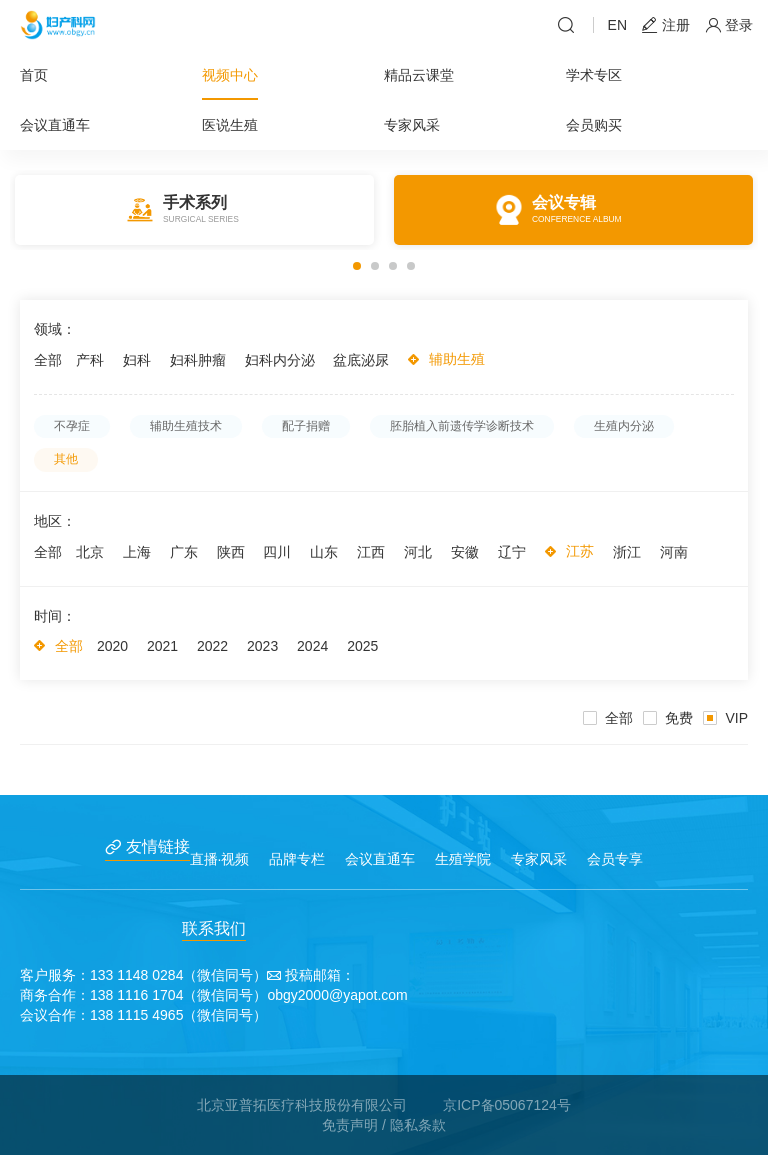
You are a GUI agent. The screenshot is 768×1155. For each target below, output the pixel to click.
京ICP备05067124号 (507, 1105)
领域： (55, 329)
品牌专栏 (297, 859)
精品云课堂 (419, 75)
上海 (137, 552)
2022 (212, 646)
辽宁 (512, 552)
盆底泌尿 (361, 360)
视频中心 (230, 75)
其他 (66, 459)
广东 (184, 552)
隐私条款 (418, 1125)
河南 (674, 552)
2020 (112, 646)
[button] (357, 266)
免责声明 (350, 1125)
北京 (90, 552)
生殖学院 (463, 859)
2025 (362, 646)
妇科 (137, 360)
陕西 (231, 552)
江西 (371, 552)
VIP (725, 718)
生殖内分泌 (624, 426)
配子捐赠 (306, 426)
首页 (34, 75)
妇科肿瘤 (198, 360)
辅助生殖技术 (186, 426)
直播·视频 (220, 859)
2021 (162, 646)
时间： (55, 616)
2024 (312, 646)
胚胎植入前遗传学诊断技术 (462, 426)
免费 (668, 718)
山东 (324, 552)
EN (617, 25)
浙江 (627, 552)
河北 (418, 552)
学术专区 (594, 75)
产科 (90, 360)
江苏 (580, 551)
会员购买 (594, 125)
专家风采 (412, 125)
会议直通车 (55, 125)
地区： (55, 521)
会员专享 (615, 859)
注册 (666, 25)
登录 (729, 25)
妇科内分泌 (280, 360)
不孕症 (72, 426)
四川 (277, 552)
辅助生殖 (457, 359)
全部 (48, 360)
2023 (262, 646)
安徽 (465, 552)
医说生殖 (230, 125)
